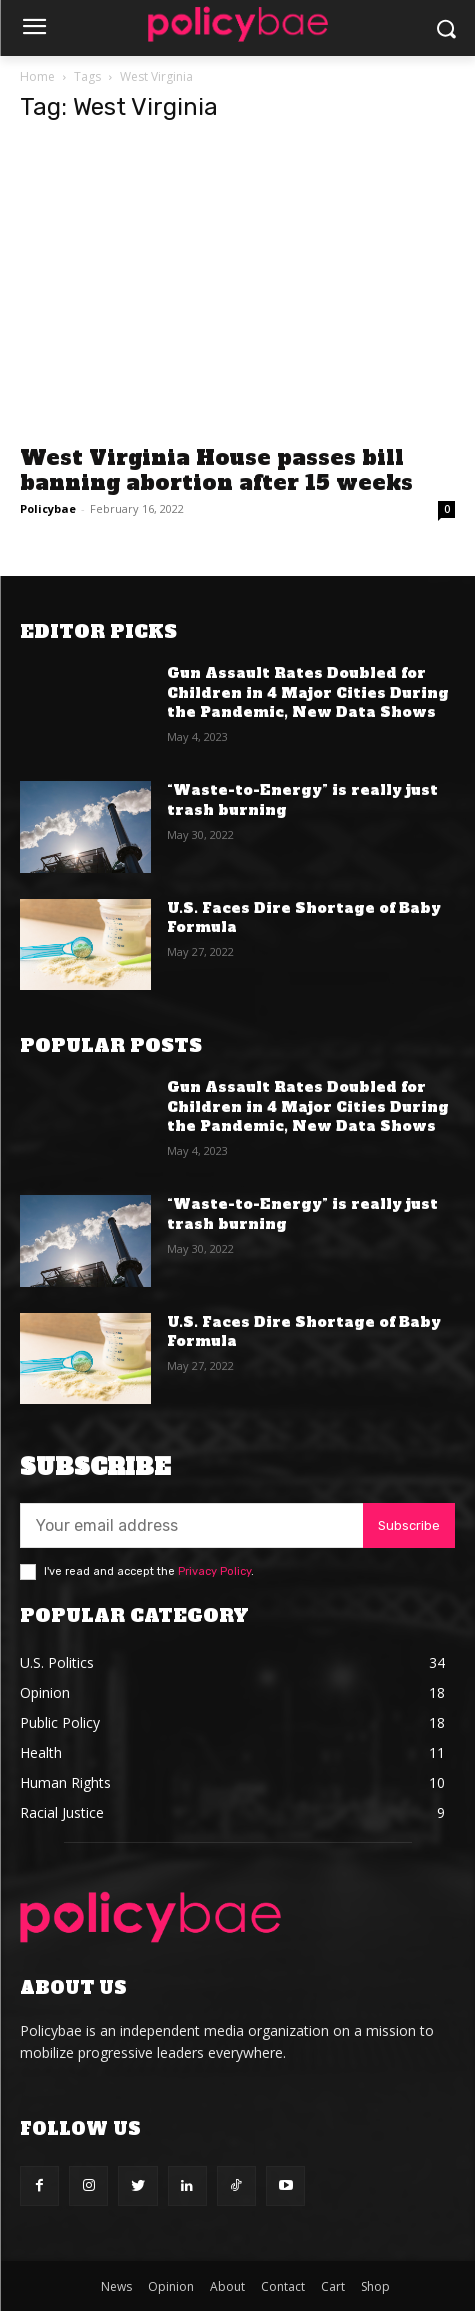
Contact (283, 2286)
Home (37, 76)
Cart (333, 2286)
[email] (191, 1525)
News (116, 2286)
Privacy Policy (214, 1571)
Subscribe (409, 1525)
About (227, 2286)
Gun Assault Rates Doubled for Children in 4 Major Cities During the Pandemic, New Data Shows (308, 692)
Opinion (171, 2286)
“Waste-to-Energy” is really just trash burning (302, 800)
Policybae (48, 508)
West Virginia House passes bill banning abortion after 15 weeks (216, 470)
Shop (375, 2286)
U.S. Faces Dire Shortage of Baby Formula (304, 918)
